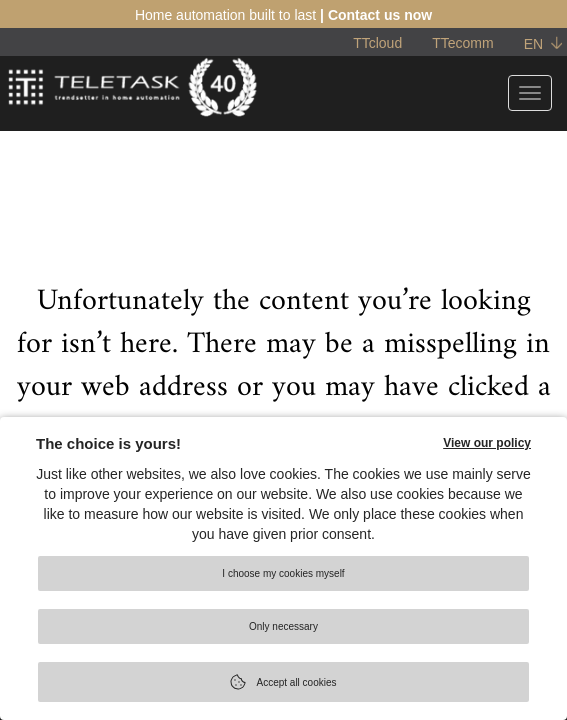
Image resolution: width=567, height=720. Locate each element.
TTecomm (462, 43)
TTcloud (377, 43)
